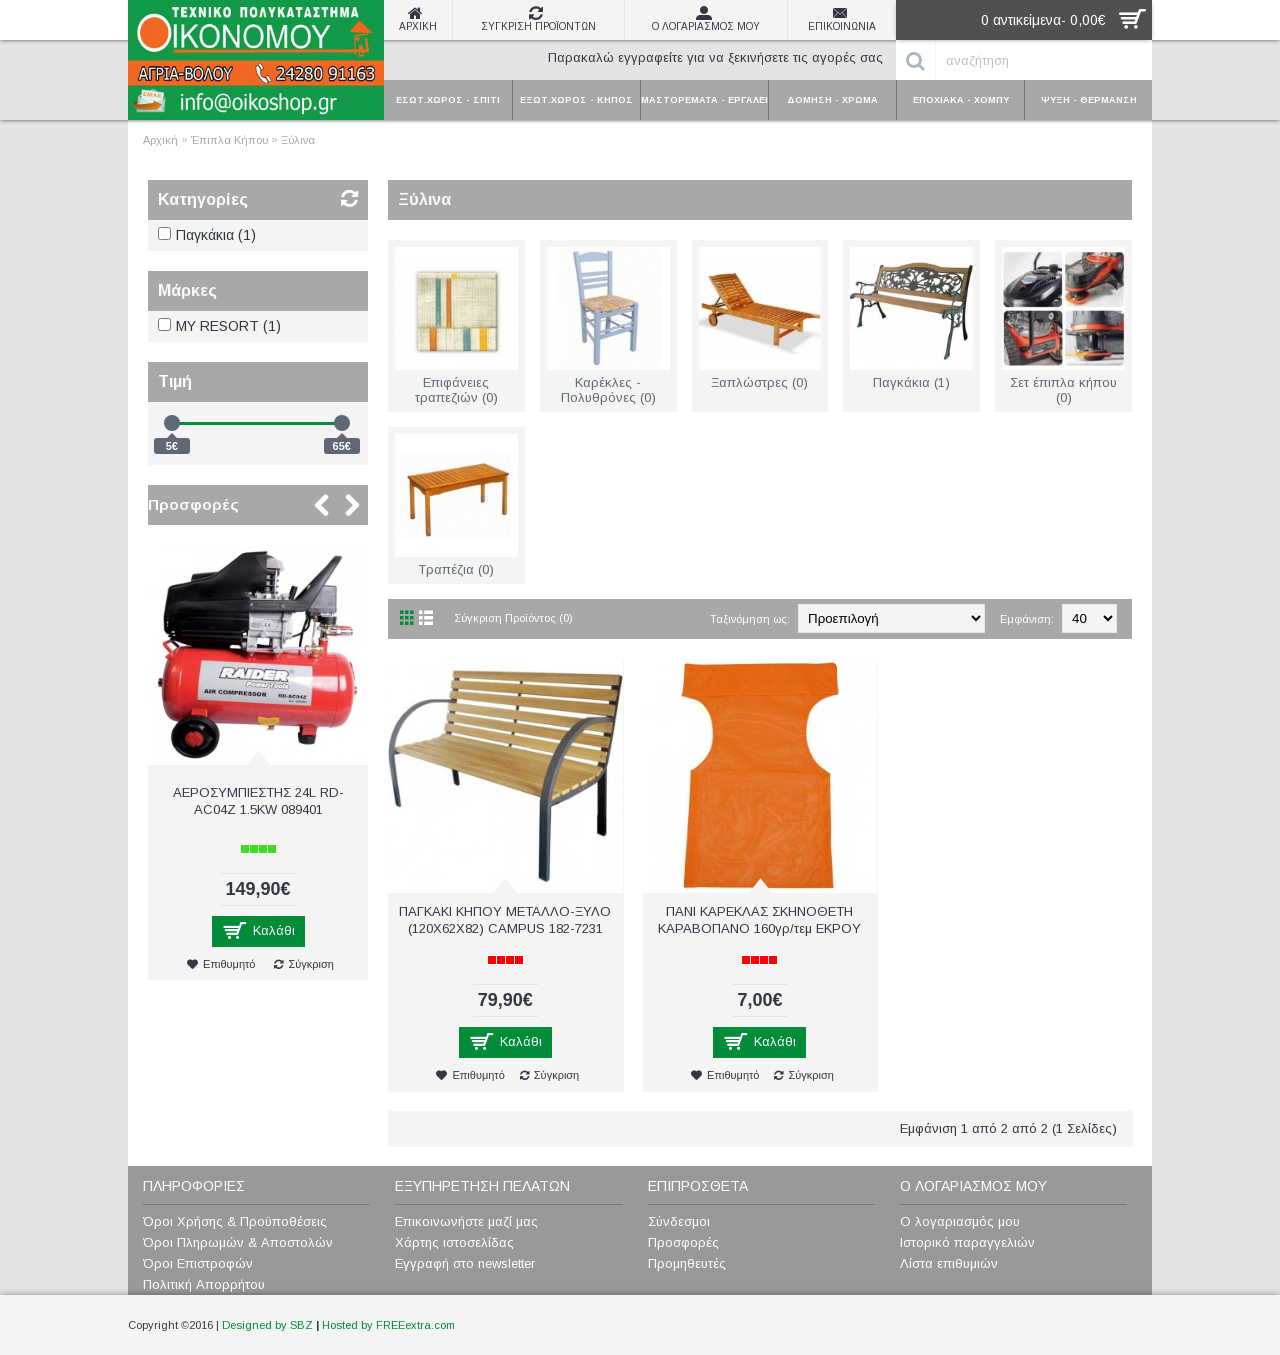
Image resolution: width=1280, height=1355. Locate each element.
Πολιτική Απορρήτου (204, 1284)
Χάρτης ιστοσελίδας (454, 1242)
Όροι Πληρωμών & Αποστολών (238, 1242)
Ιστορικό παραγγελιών (967, 1242)
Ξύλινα (298, 140)
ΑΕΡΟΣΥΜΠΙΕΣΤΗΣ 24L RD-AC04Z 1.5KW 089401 (258, 801)
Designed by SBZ (267, 1325)
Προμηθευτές (687, 1263)
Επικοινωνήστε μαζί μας (466, 1221)
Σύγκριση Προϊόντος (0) (513, 618)
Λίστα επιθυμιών (949, 1263)
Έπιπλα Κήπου (229, 140)
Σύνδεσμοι (679, 1221)
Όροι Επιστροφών (198, 1263)
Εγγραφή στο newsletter (465, 1263)
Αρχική (160, 140)
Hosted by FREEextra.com (388, 1325)
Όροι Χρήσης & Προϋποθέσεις (235, 1221)
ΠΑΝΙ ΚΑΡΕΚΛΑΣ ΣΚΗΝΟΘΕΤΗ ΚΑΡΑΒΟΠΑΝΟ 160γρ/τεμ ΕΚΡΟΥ (759, 920)
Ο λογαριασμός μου (960, 1221)
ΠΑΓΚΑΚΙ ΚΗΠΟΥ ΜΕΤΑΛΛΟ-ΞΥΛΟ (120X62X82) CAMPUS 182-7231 (505, 920)
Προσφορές (193, 504)
